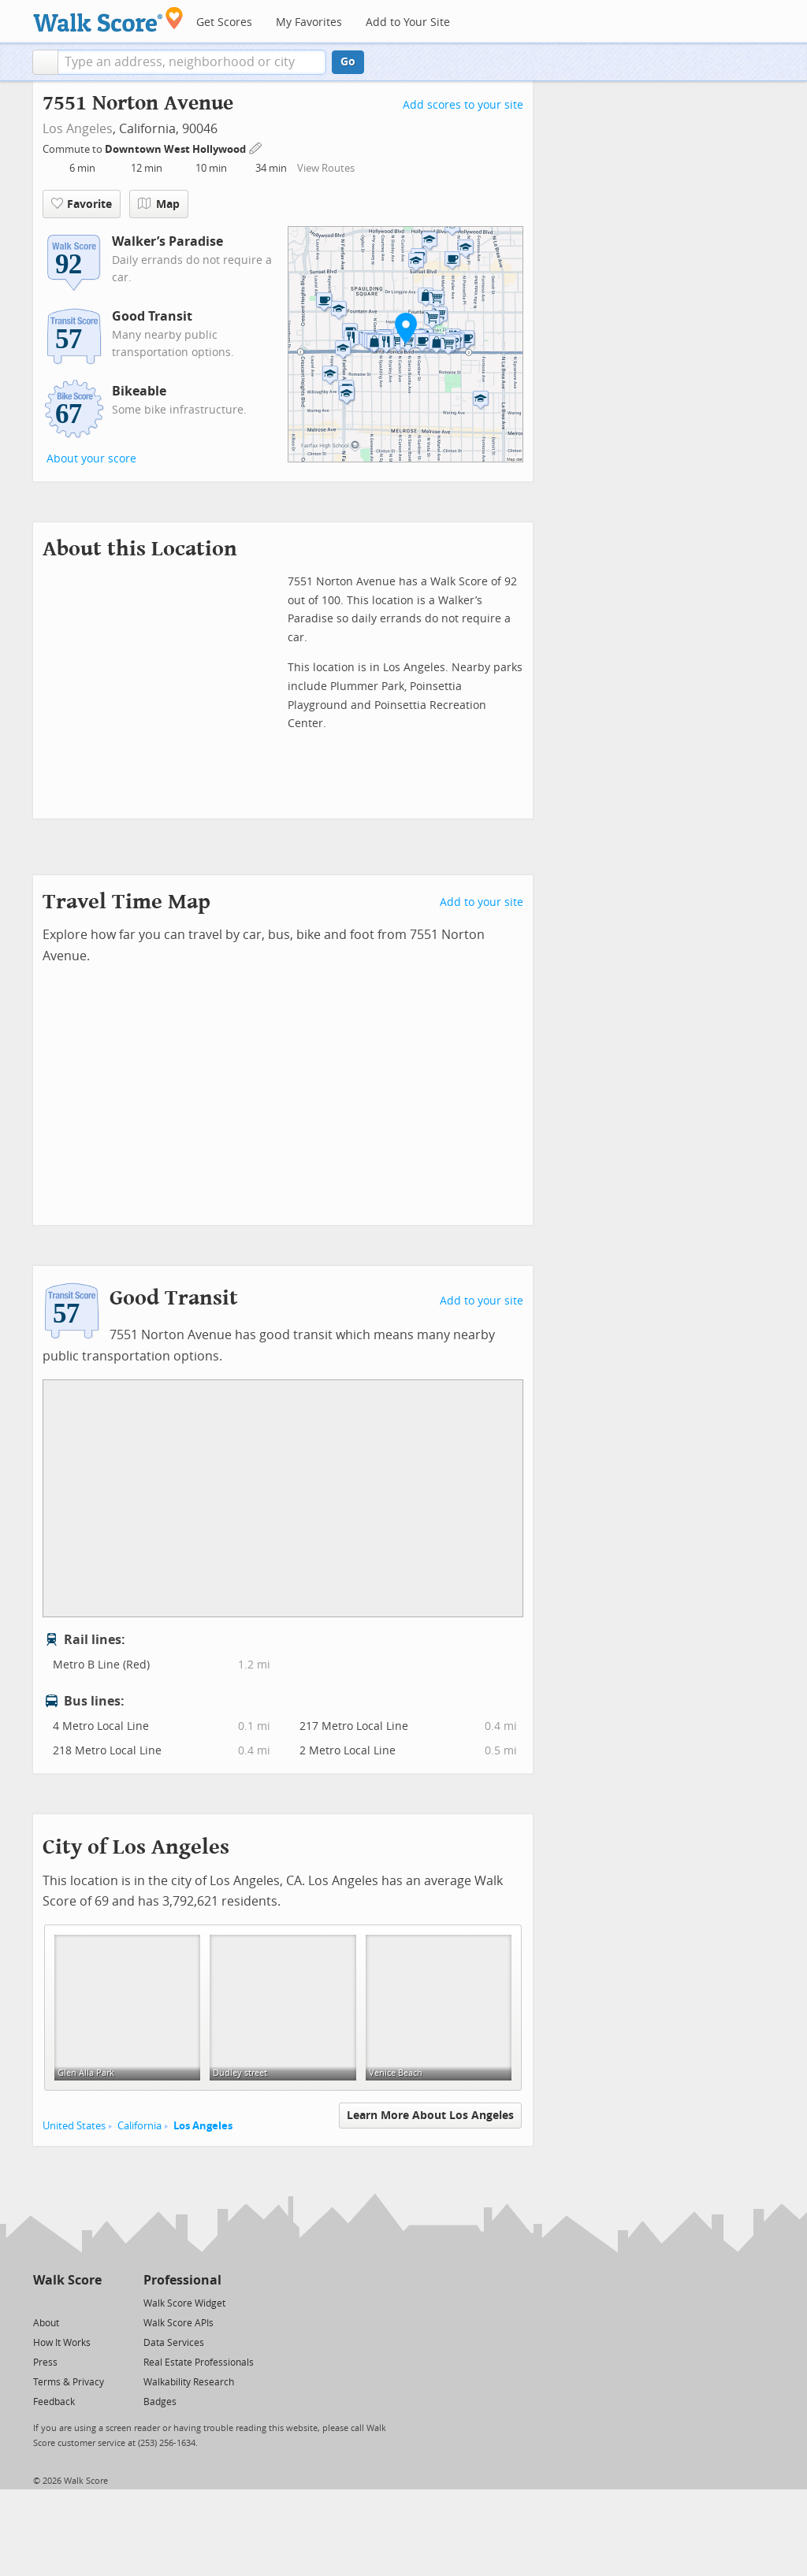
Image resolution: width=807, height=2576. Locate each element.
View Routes (326, 168)
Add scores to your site (463, 105)
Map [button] (159, 204)
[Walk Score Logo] (108, 19)
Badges (160, 2401)
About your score (91, 459)
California (139, 2126)
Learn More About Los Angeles (430, 2115)
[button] (45, 62)
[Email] (91, 2302)
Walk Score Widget (184, 2303)
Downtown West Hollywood (176, 149)
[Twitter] (42, 2302)
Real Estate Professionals (198, 2362)
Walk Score (67, 2280)
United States (74, 2126)
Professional (182, 2280)
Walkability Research (188, 2382)
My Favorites (309, 22)
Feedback (54, 2401)
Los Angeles (78, 128)
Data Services (173, 2342)
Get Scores (224, 22)
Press (45, 2362)
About (46, 2323)
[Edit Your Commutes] (256, 146)
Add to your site (481, 902)
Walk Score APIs (178, 2323)
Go (347, 62)
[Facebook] (67, 2302)
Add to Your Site (408, 22)
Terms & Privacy (68, 2382)
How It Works (62, 2342)
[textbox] (192, 62)
